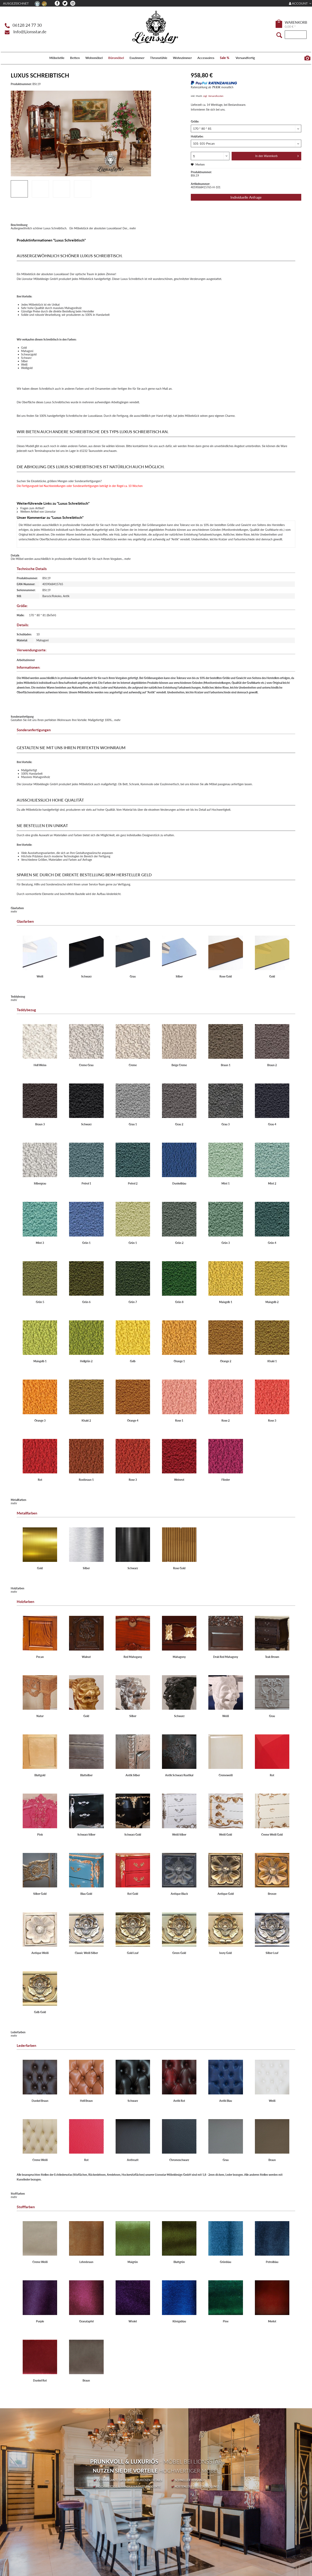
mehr (132, 228)
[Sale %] (224, 57)
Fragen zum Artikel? (30, 508)
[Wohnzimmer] (182, 57)
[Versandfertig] (245, 57)
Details (15, 555)
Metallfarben (18, 1499)
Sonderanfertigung (22, 716)
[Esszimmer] (137, 57)
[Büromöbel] (116, 57)
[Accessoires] (206, 57)
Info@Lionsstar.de (29, 31)
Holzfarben (17, 1588)
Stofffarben (18, 2193)
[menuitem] (279, 24)
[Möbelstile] (57, 57)
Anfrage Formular (307, 58)
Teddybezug (18, 996)
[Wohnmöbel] (94, 57)
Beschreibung (19, 225)
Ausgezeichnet (16, 3)
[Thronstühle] (158, 57)
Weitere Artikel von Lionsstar (36, 511)
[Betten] (75, 57)
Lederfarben (18, 2032)
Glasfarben (17, 908)
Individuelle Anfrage (246, 197)
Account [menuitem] (298, 3)
